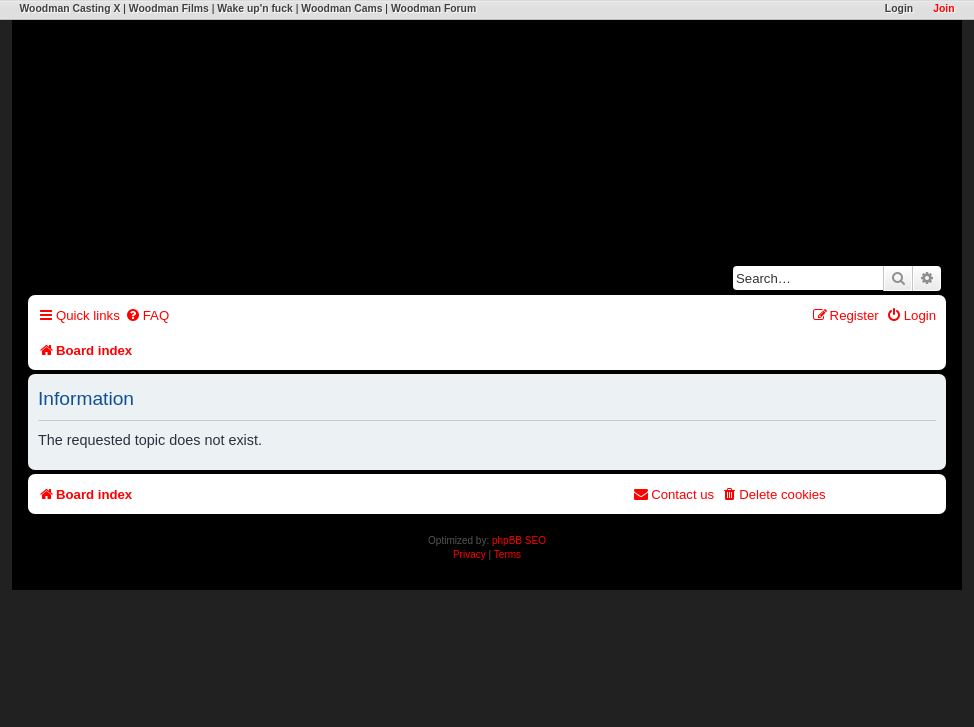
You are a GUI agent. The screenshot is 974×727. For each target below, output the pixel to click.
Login (899, 8)
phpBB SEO (519, 540)
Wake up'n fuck (254, 8)
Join (943, 8)
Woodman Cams (341, 8)
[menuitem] (147, 315)
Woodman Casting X (69, 8)
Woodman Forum (433, 8)
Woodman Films (169, 8)
